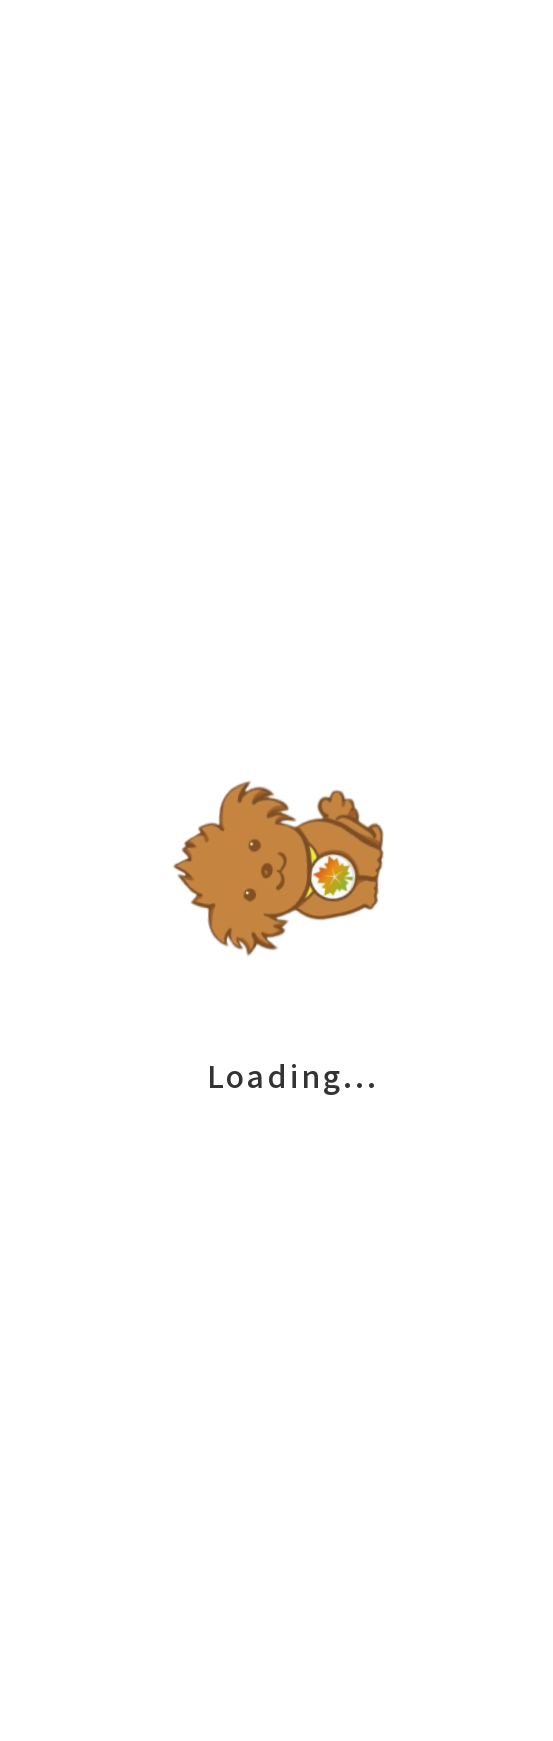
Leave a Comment (240, 120)
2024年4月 (47, 1085)
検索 (20, 735)
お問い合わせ (277, 1605)
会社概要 (277, 1541)
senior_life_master (362, 190)
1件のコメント (219, 684)
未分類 (124, 120)
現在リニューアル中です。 (118, 170)
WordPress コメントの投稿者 (383, 994)
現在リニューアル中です (109, 594)
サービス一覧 (277, 1415)
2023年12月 (53, 1105)
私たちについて (276, 1478)
